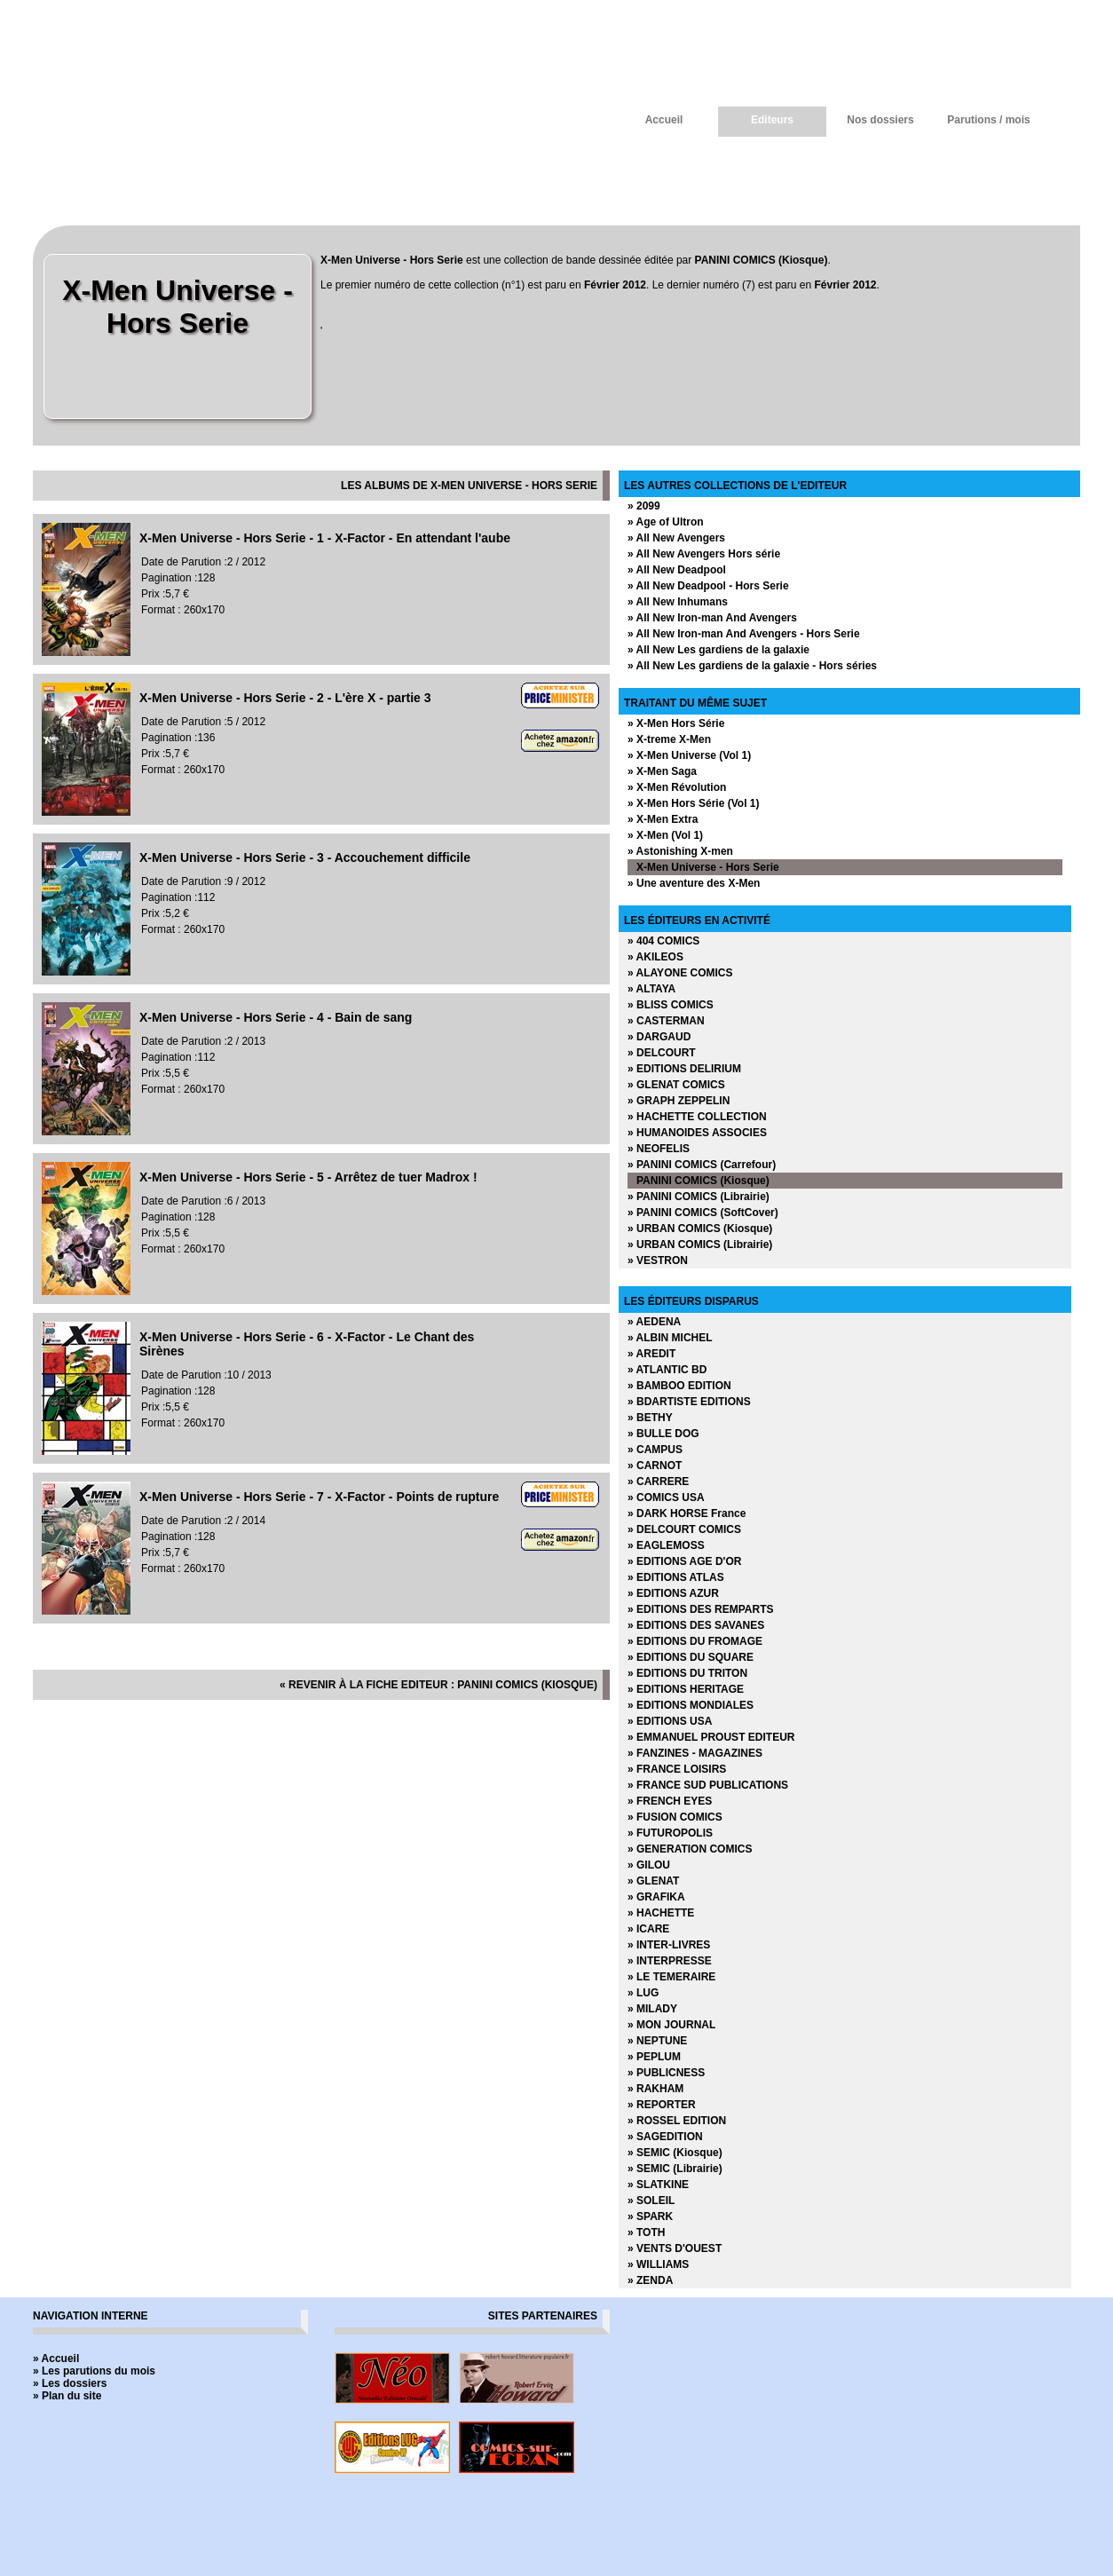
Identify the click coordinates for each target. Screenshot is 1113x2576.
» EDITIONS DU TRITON (687, 1673)
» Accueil (56, 2358)
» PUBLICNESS (666, 2072)
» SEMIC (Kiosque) (675, 2152)
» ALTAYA (651, 989)
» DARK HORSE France (687, 1513)
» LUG (643, 1993)
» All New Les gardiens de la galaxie (718, 650)
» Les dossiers (70, 2383)
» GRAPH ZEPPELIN (679, 1100)
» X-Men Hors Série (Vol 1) (693, 803)
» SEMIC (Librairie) (675, 2168)
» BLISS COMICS (671, 1005)
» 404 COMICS (663, 941)
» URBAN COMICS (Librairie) (700, 1244)
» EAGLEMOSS (666, 1545)
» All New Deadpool (677, 570)
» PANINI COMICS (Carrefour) (702, 1164)
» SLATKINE (658, 2184)
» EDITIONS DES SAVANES (696, 1625)
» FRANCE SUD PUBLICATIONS (708, 1785)
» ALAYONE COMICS (680, 973)
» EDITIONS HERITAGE (686, 1689)
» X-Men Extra (663, 819)
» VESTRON (658, 1260)
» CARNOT (655, 1465)
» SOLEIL (651, 2200)
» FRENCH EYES (670, 1801)
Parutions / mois (988, 120)
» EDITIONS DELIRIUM (684, 1069)
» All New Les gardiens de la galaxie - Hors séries (752, 666)
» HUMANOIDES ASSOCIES (697, 1132)
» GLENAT (653, 1881)
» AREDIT (651, 1353)
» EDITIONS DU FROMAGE (695, 1641)
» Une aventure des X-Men (694, 883)
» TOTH (646, 2232)
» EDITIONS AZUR (673, 1593)
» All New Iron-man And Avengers (712, 618)
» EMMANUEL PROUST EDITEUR (711, 1737)
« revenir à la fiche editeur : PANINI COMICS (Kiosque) (438, 1685)
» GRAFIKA (656, 1897)
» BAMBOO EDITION (679, 1385)
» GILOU (649, 1865)
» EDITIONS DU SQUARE (691, 1657)
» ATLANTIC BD (667, 1369)
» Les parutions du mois (94, 2371)
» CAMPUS (655, 1449)
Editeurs (772, 120)
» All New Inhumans (678, 602)
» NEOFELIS (659, 1148)
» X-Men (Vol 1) (665, 835)
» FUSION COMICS (675, 1817)
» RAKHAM (655, 2088)
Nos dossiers (880, 120)
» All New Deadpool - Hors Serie (708, 586)
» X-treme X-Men (669, 739)
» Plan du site (67, 2396)
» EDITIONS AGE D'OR (684, 1561)
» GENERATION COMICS (690, 1849)
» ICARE (648, 1929)
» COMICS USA (666, 1497)
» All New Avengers (676, 538)
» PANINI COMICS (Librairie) (699, 1196)
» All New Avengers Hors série (704, 554)
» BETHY (650, 1417)
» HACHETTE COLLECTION (697, 1116)
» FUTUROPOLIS (670, 1833)
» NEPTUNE (657, 2041)
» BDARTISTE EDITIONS (689, 1401)
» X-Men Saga (662, 771)
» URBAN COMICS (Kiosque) (700, 1228)
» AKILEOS (655, 957)
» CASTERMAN (666, 1021)
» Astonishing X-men (680, 851)
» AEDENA (654, 1322)
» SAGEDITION (665, 2136)
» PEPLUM (654, 2057)
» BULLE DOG (663, 1433)
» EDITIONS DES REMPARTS (700, 1609)
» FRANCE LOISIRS (677, 1769)
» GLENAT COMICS (676, 1085)
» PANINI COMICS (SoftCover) (703, 1212)
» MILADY (652, 2009)
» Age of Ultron (666, 522)
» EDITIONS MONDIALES (691, 1705)
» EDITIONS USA (670, 1721)
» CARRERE (658, 1481)
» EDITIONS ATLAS (676, 1577)
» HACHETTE (661, 1913)
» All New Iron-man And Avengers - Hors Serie (744, 634)
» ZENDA (650, 2280)
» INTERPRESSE (670, 1961)
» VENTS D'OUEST (675, 2248)
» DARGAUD (659, 1037)
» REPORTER (662, 2104)
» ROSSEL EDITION (677, 2120)
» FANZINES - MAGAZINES (695, 1753)
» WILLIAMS (658, 2264)
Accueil (664, 120)
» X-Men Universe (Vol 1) (689, 755)
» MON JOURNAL (671, 2025)
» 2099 (644, 506)
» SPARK (650, 2216)
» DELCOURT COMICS (684, 1529)
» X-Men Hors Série (676, 723)
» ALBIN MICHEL (670, 1337)
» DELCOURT (662, 1053)
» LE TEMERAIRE (671, 1977)
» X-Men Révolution (677, 787)
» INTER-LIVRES (669, 1945)
